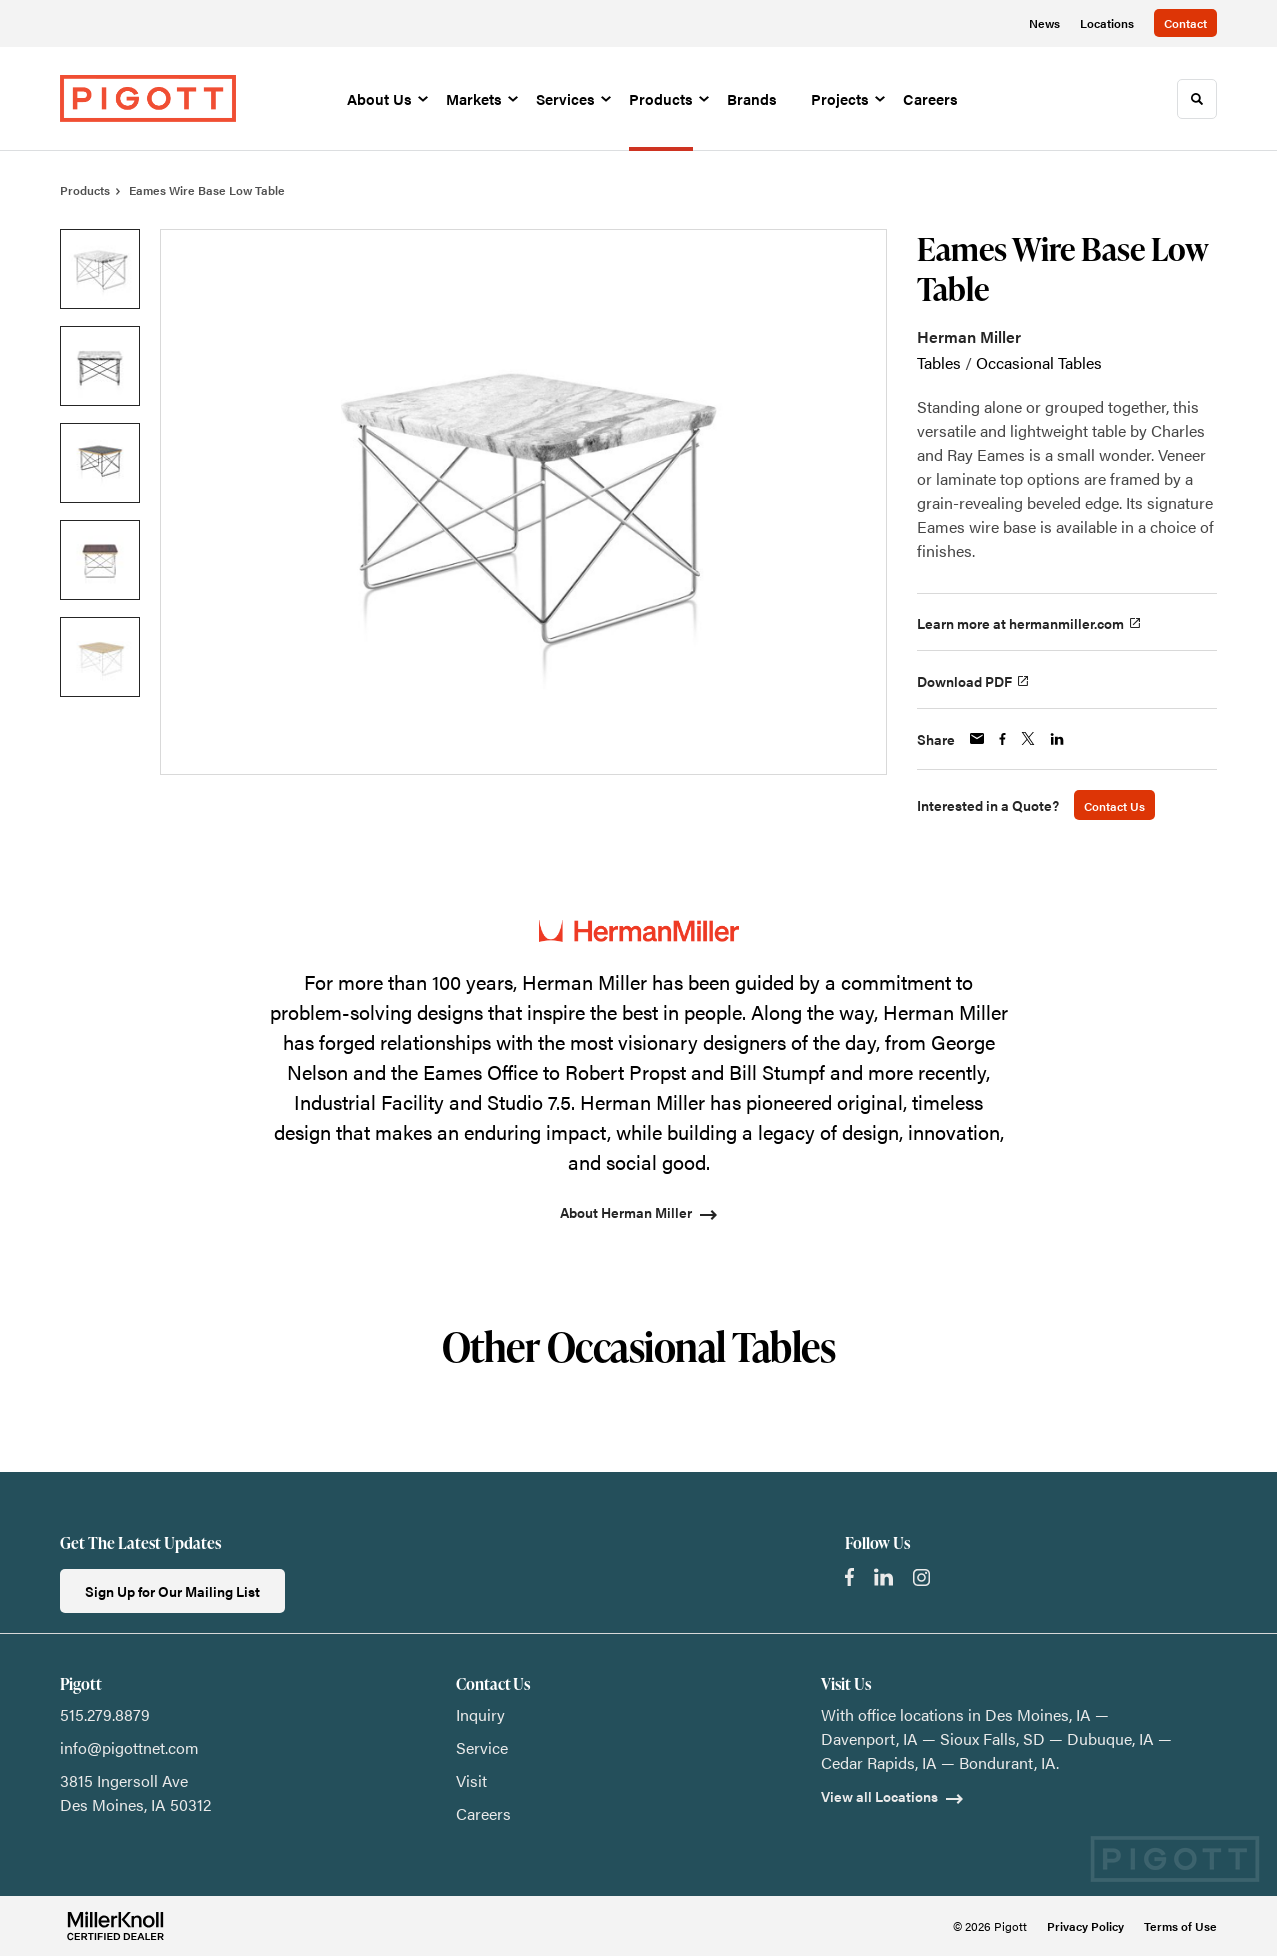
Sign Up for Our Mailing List (172, 1591)
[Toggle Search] (1197, 99)
